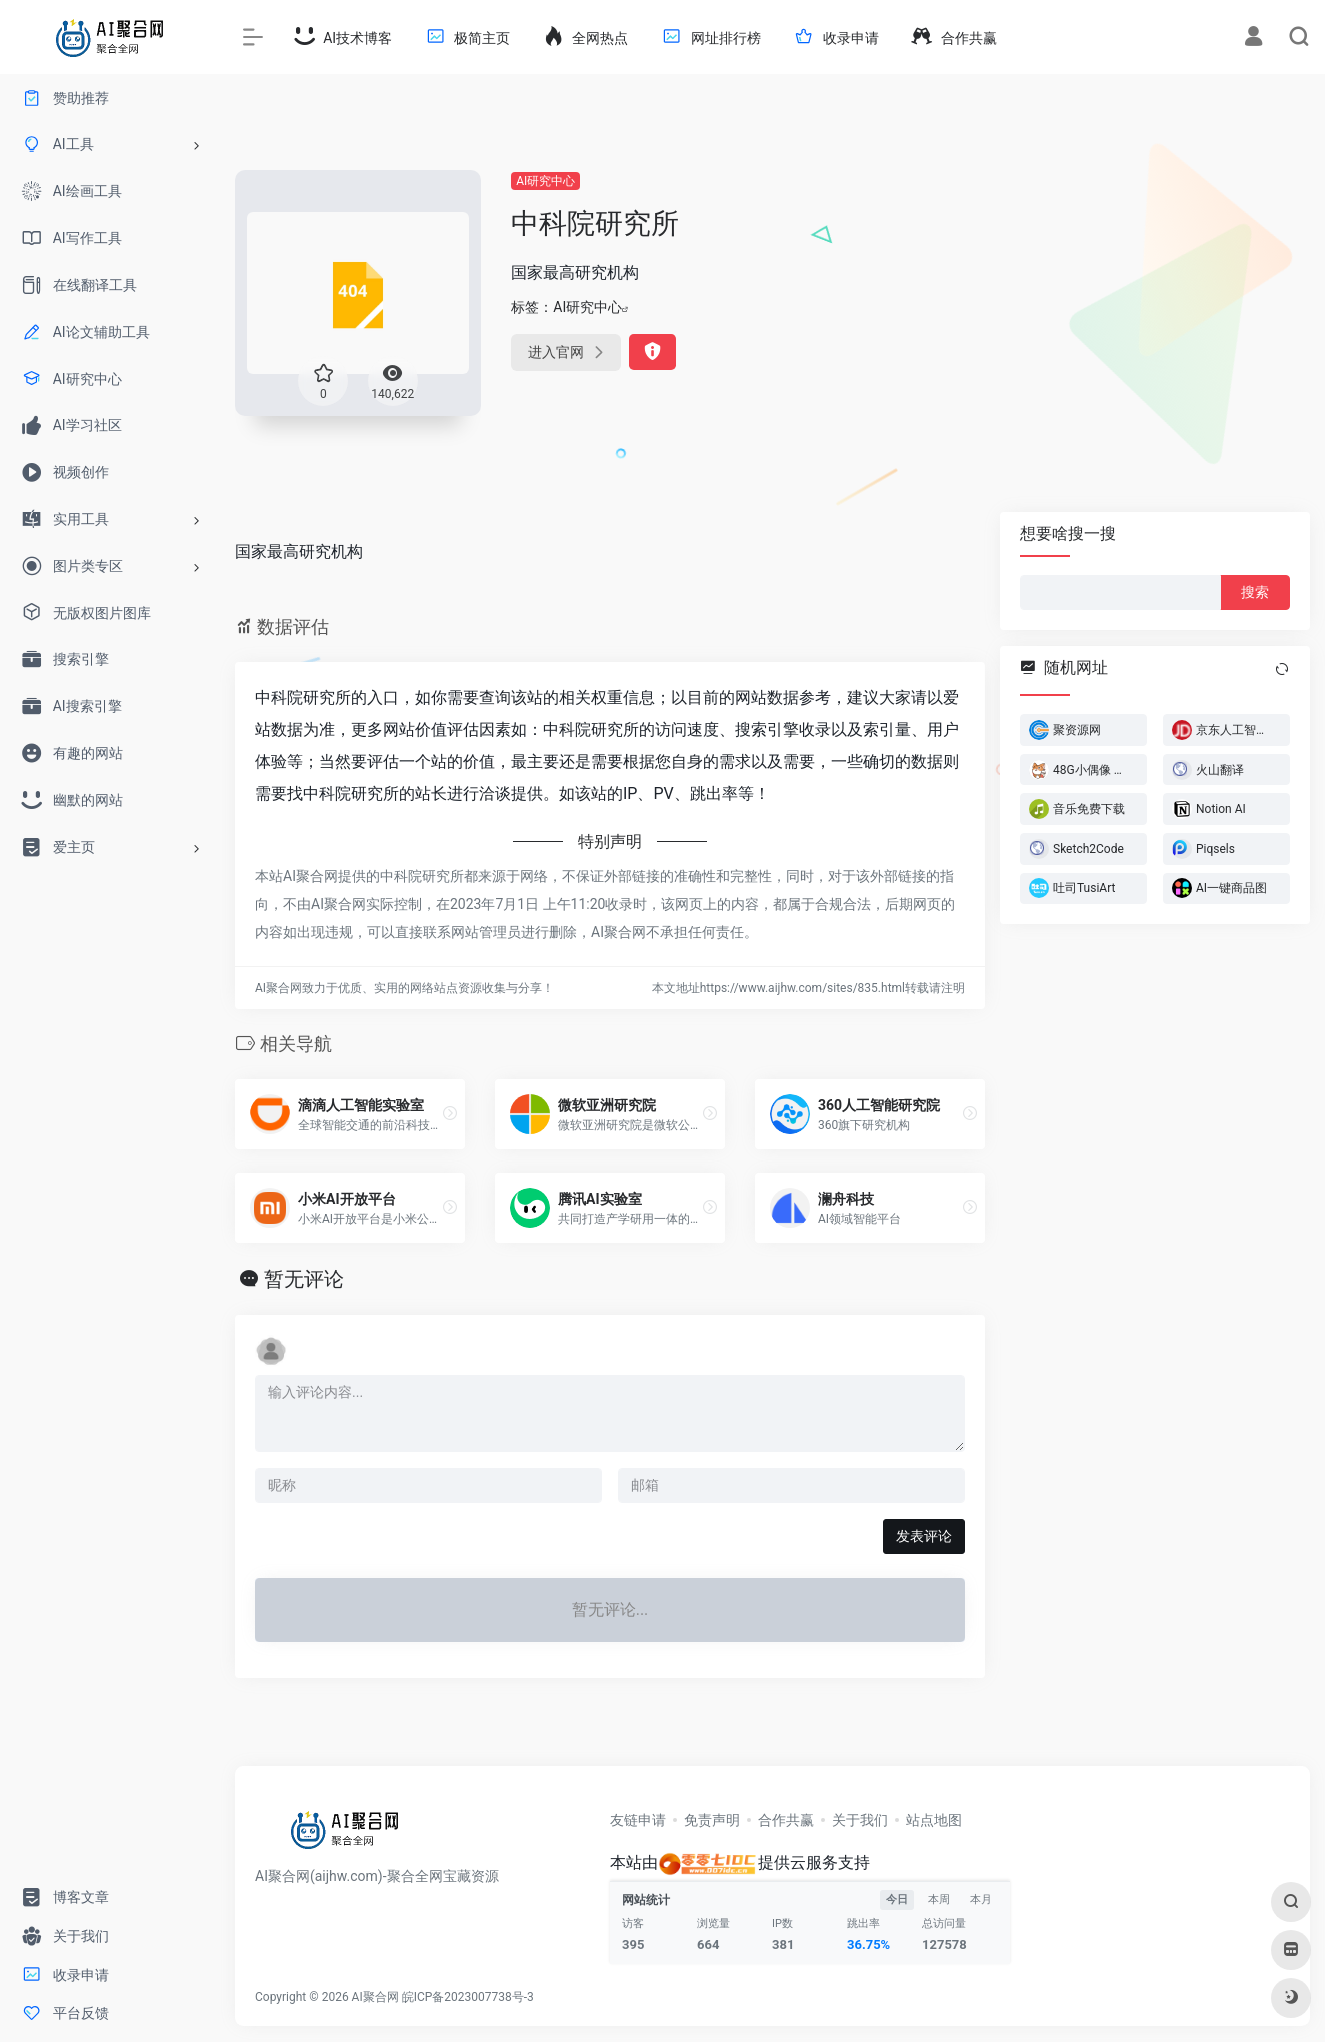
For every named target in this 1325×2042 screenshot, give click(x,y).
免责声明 (712, 1820)
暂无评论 (304, 1279)
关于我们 (860, 1820)
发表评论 (924, 1536)
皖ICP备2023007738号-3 (468, 1997)
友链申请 (638, 1820)
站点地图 (934, 1820)
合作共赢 (786, 1820)
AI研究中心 (545, 181)
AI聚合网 (375, 1997)
